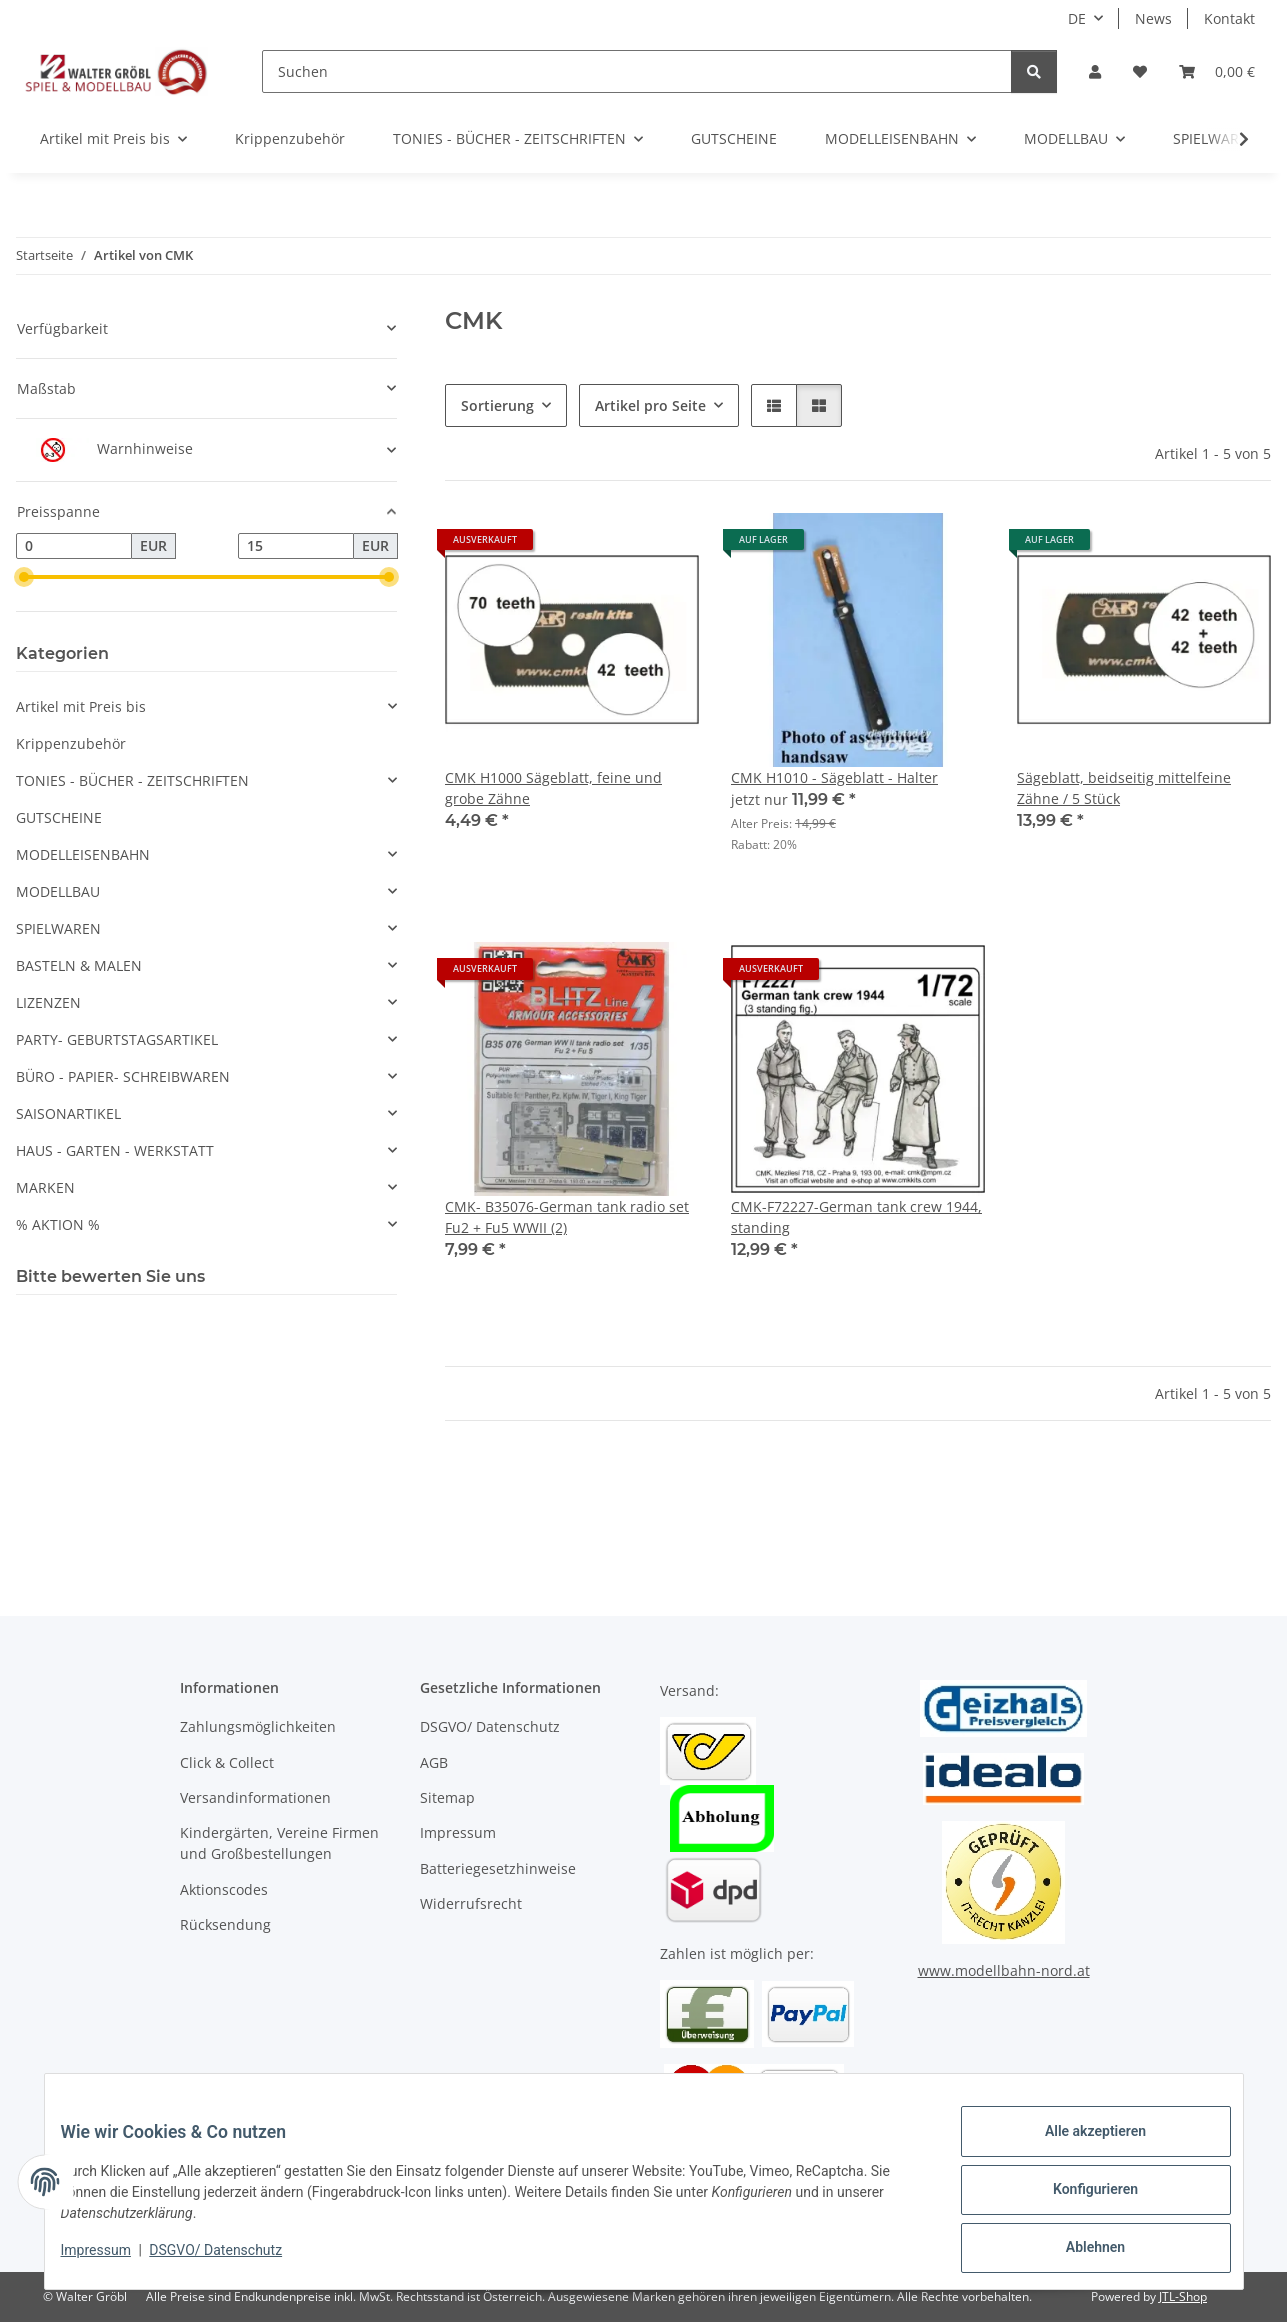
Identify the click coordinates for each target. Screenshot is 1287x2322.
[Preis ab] (74, 546)
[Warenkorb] (1217, 71)
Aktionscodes (224, 1889)
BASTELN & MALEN (79, 965)
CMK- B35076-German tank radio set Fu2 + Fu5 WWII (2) (567, 1217)
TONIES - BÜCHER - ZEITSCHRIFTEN (132, 780)
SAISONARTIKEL (68, 1113)
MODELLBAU (58, 891)
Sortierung (497, 405)
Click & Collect (227, 1762)
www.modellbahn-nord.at (1004, 1970)
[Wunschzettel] (1140, 71)
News (1153, 18)
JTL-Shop (1183, 2296)
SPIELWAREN (58, 928)
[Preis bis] (296, 546)
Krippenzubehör (71, 743)
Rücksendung (225, 1924)
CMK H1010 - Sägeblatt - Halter (834, 777)
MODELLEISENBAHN (83, 854)
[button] (1095, 71)
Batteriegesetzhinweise (498, 1868)
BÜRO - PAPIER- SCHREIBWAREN (123, 1076)
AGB (434, 1762)
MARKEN (45, 1187)
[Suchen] (637, 71)
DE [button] (1077, 18)
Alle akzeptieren (1079, 2147)
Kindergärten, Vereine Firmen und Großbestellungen (279, 1843)
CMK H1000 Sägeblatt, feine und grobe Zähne (553, 788)
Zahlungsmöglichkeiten (258, 1726)
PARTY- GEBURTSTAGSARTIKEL (117, 1039)
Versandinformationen (255, 1797)
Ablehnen (1079, 2251)
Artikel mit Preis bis (81, 706)
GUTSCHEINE (59, 817)
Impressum (112, 2260)
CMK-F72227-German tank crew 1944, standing (856, 1217)
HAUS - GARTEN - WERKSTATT (115, 1150)
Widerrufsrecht (471, 1903)
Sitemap (447, 1797)
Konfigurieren (1079, 2199)
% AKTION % (58, 1224)
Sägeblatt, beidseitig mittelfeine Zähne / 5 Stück (1124, 788)
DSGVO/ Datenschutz (231, 2260)
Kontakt (1229, 18)
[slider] (24, 577)
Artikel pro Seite (650, 405)
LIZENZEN (48, 1002)
